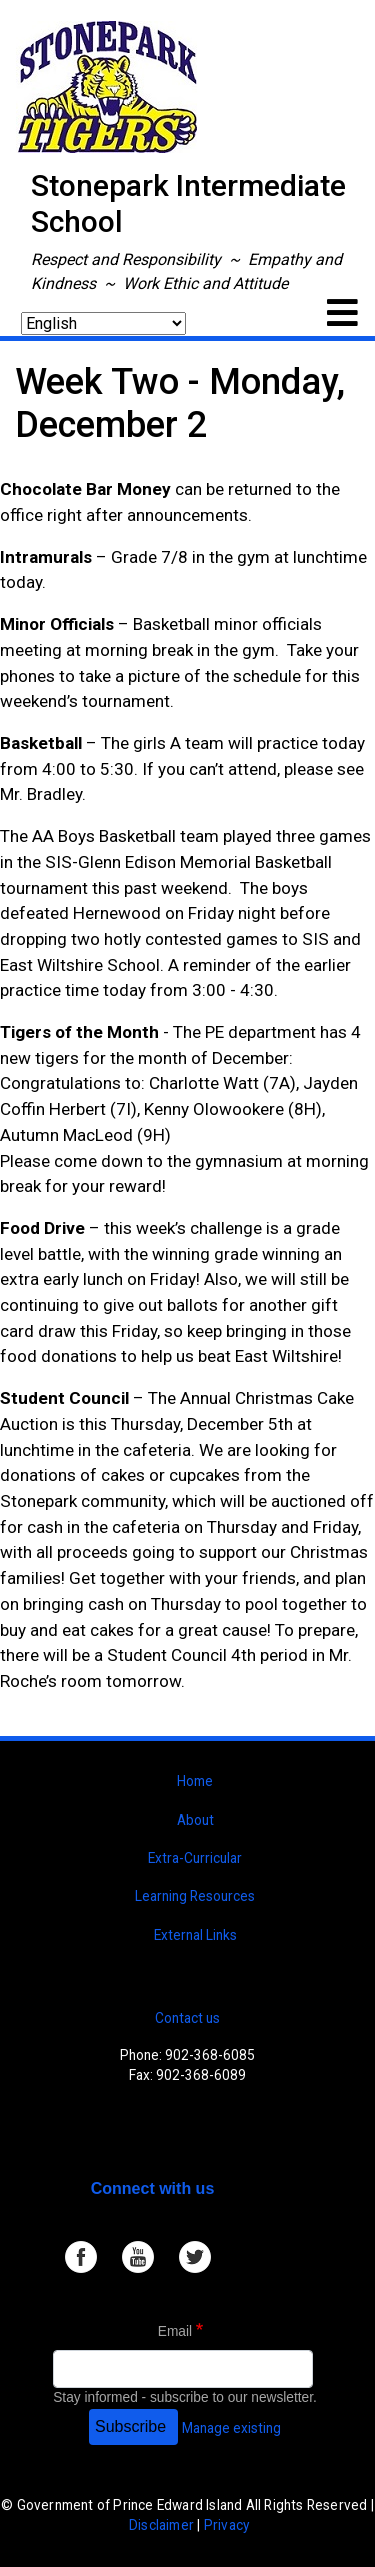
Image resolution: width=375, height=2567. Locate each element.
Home (195, 1781)
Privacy (226, 2525)
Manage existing (231, 2428)
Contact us (187, 2018)
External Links (195, 1935)
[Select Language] (103, 323)
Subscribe (130, 2426)
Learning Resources (195, 1896)
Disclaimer (161, 2525)
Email (175, 2331)
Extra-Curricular (195, 1858)
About (195, 1820)
